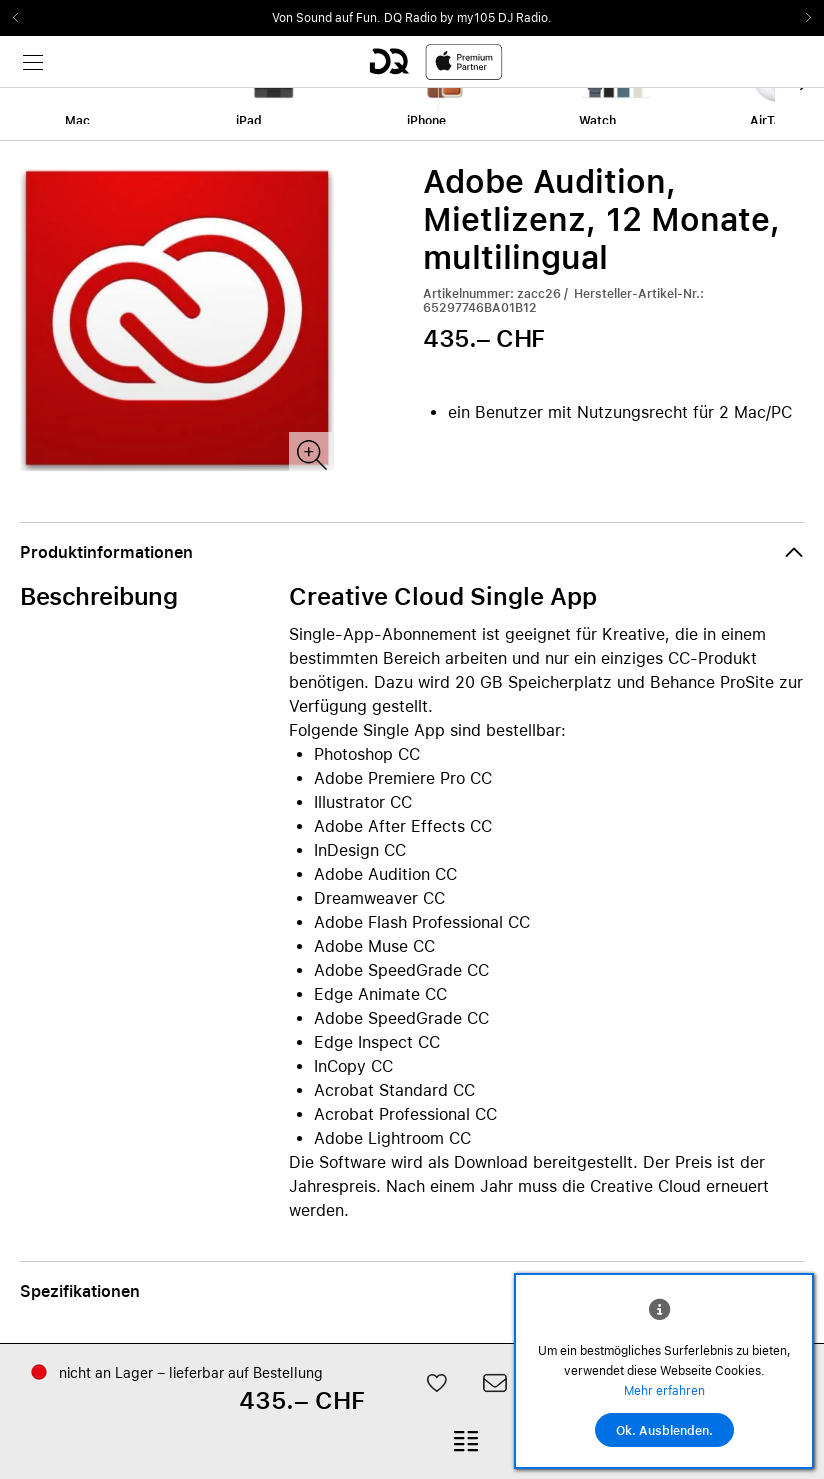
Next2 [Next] (802, 18)
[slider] (412, 18)
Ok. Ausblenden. (664, 1431)
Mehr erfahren (664, 1391)
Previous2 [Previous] (22, 18)
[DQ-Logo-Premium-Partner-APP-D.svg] (436, 61)
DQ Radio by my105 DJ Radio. (468, 18)
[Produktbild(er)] (310, 453)
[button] (412, 553)
